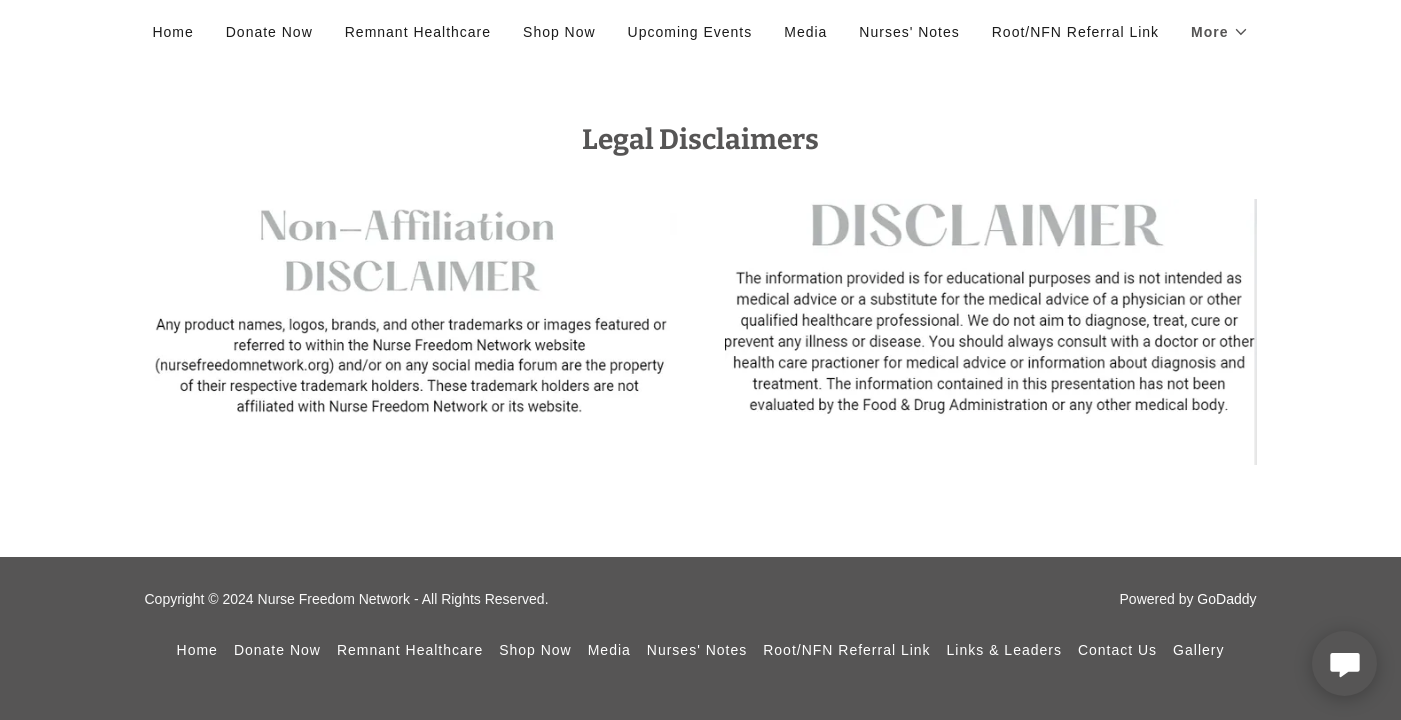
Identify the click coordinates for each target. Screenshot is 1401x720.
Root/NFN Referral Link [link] (1075, 32)
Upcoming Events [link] (690, 32)
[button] (1219, 32)
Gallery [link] (1198, 650)
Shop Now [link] (559, 32)
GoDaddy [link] (1226, 599)
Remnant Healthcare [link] (418, 32)
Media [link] (805, 32)
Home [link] (172, 32)
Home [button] (197, 650)
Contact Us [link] (1117, 650)
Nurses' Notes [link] (909, 32)
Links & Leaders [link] (1004, 650)
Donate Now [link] (269, 32)
